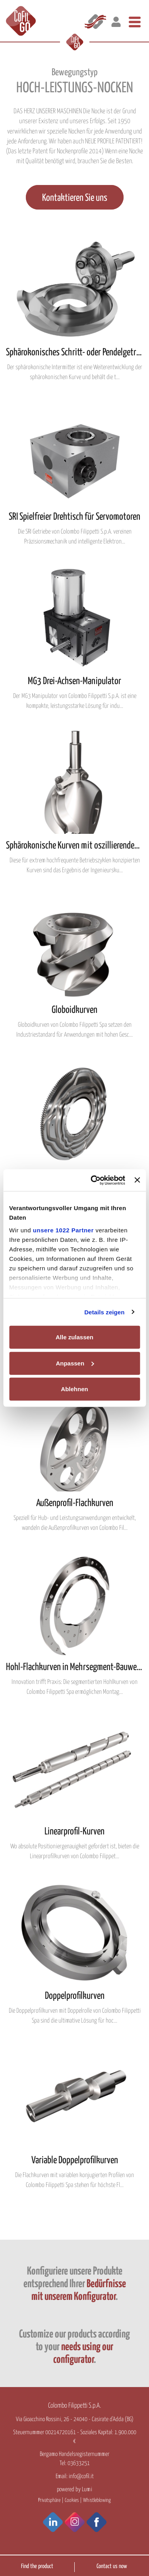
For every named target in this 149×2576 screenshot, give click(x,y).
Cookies (72, 2500)
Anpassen (75, 1363)
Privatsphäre (49, 2500)
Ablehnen (74, 1389)
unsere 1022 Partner (63, 1229)
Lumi (87, 2489)
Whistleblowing (97, 2500)
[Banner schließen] (137, 1180)
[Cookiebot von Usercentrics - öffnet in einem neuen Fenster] (93, 1180)
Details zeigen (104, 1311)
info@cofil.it (81, 2476)
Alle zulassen (74, 1337)
